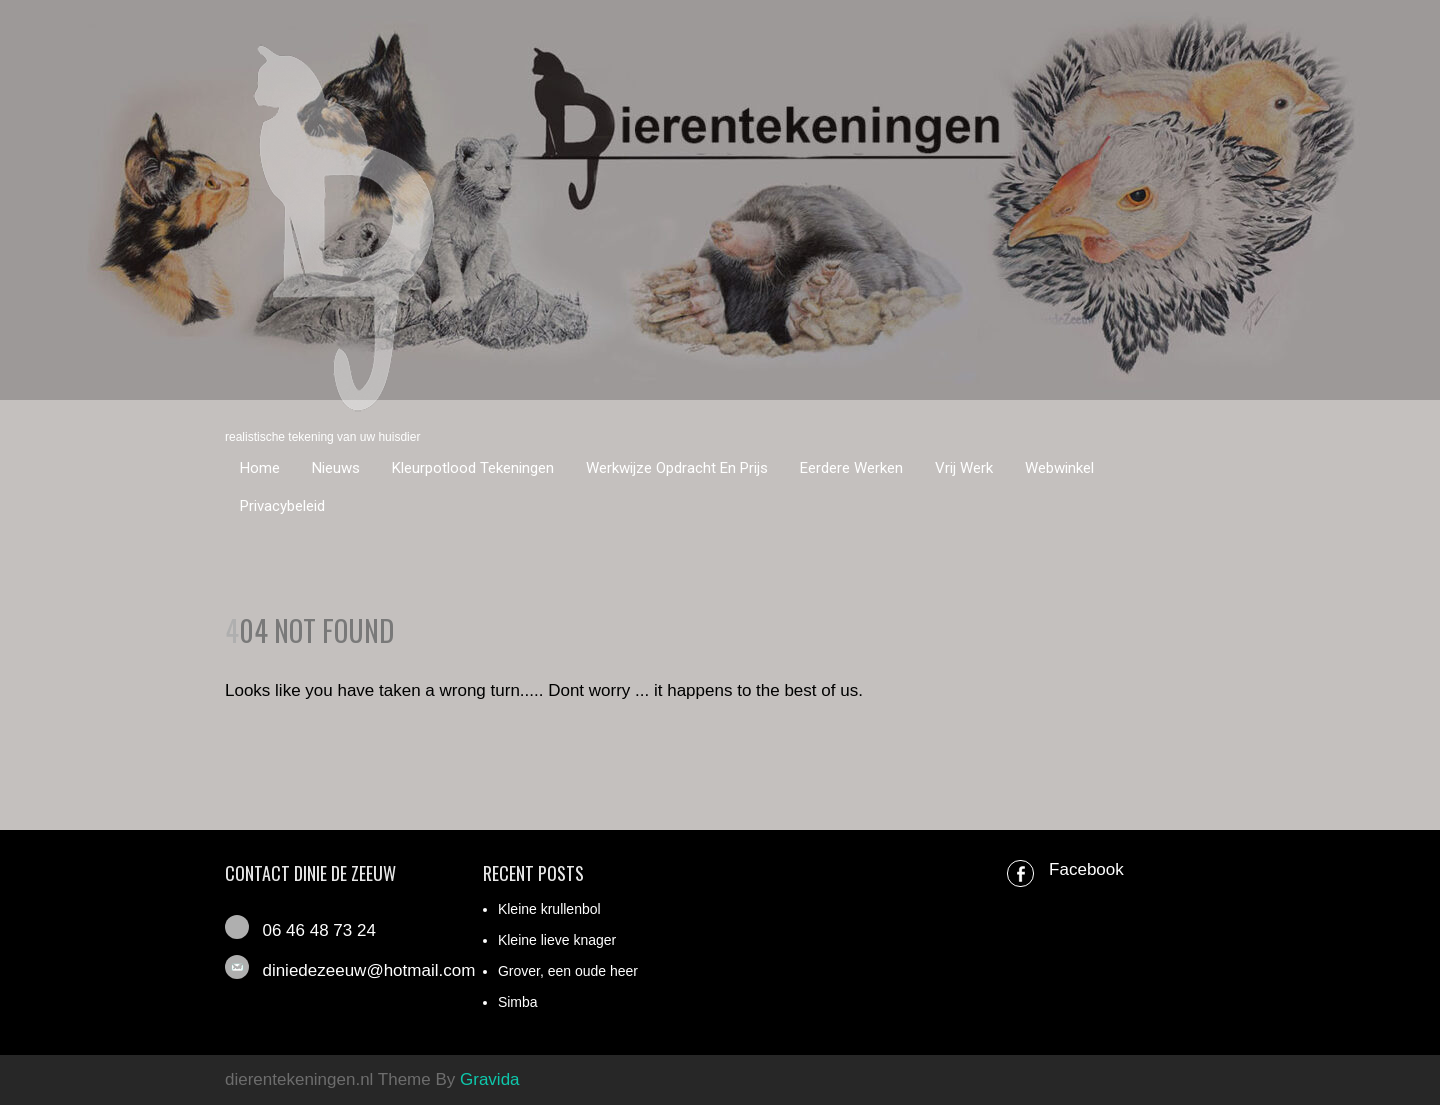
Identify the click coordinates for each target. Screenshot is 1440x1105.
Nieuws (336, 468)
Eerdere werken (851, 468)
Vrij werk (964, 468)
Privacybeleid (282, 506)
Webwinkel (1059, 468)
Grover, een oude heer (568, 971)
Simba (518, 1002)
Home (260, 468)
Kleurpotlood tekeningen (473, 468)
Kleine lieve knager (557, 940)
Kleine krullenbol (549, 909)
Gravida (490, 1079)
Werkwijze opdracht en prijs (677, 468)
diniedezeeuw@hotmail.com (368, 970)
